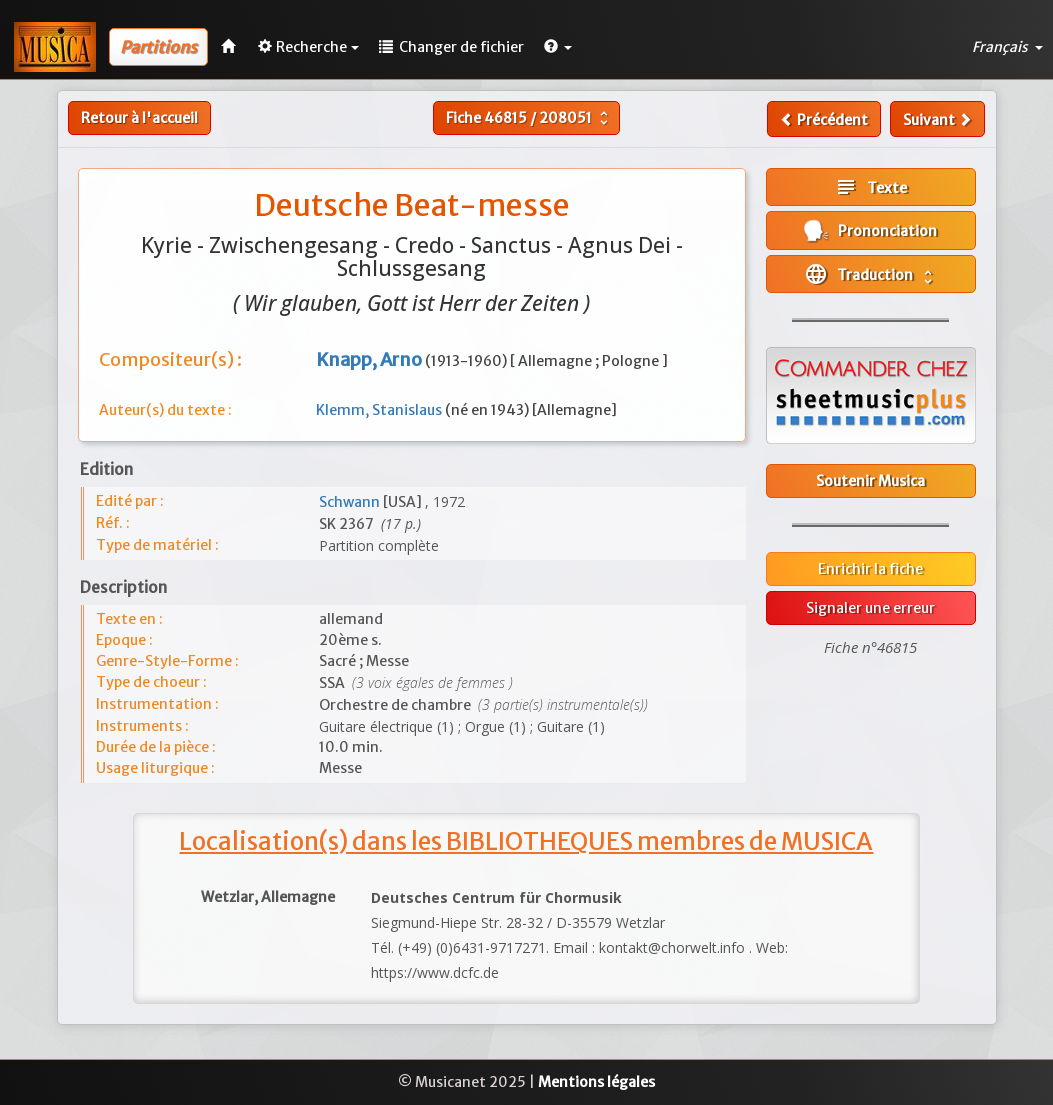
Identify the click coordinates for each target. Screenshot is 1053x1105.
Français (1007, 47)
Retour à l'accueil (139, 118)
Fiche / (529, 118)
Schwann (351, 502)
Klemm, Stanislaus (380, 410)
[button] (558, 47)
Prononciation (870, 230)
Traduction (870, 274)
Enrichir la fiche (870, 569)
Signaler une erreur (870, 608)
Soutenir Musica (870, 481)
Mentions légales (596, 1082)
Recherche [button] (308, 47)
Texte (870, 187)
